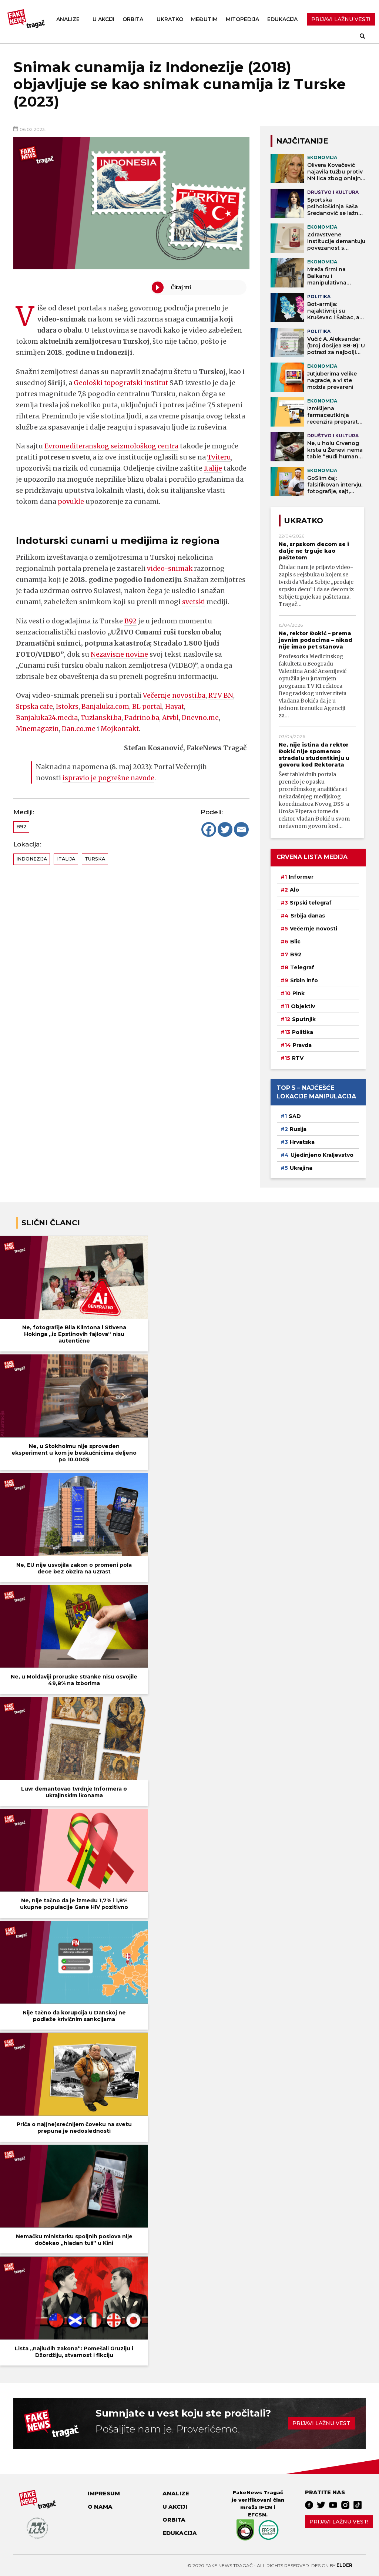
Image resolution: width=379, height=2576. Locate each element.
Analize (68, 19)
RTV (297, 1058)
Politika (302, 1032)
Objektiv (303, 1006)
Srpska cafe (35, 706)
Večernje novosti (313, 928)
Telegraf (302, 967)
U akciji (103, 19)
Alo (294, 889)
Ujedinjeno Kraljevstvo (322, 1155)
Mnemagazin (38, 728)
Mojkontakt (123, 728)
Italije (213, 468)
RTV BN (222, 695)
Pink (298, 993)
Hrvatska (302, 1142)
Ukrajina (301, 1168)
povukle (127, 501)
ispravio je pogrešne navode (109, 778)
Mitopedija (242, 19)
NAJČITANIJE (302, 141)
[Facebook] (208, 829)
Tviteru (219, 457)
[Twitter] (225, 829)
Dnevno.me (207, 717)
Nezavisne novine (120, 654)
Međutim (204, 19)
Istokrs (68, 706)
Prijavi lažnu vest (321, 2423)
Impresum (104, 2493)
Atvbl (176, 717)
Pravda (302, 1045)
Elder (344, 2565)
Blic (295, 941)
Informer (301, 876)
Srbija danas (308, 915)
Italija (66, 859)
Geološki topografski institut (122, 382)
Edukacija (282, 19)
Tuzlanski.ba (104, 717)
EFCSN (257, 2515)
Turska (95, 859)
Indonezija (31, 859)
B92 (130, 621)
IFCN (265, 2507)
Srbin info (304, 980)
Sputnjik (304, 1019)
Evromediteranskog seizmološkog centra (112, 446)
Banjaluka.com (107, 706)
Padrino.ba (146, 717)
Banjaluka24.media (48, 717)
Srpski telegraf (311, 902)
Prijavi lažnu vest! (338, 2521)
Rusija (298, 1129)
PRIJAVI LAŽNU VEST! (340, 19)
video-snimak (170, 568)
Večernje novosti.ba (175, 695)
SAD (295, 1116)
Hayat (178, 706)
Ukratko (170, 19)
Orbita (133, 19)
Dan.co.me (80, 728)
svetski (194, 601)
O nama (100, 2506)
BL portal (150, 706)
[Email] (241, 829)
